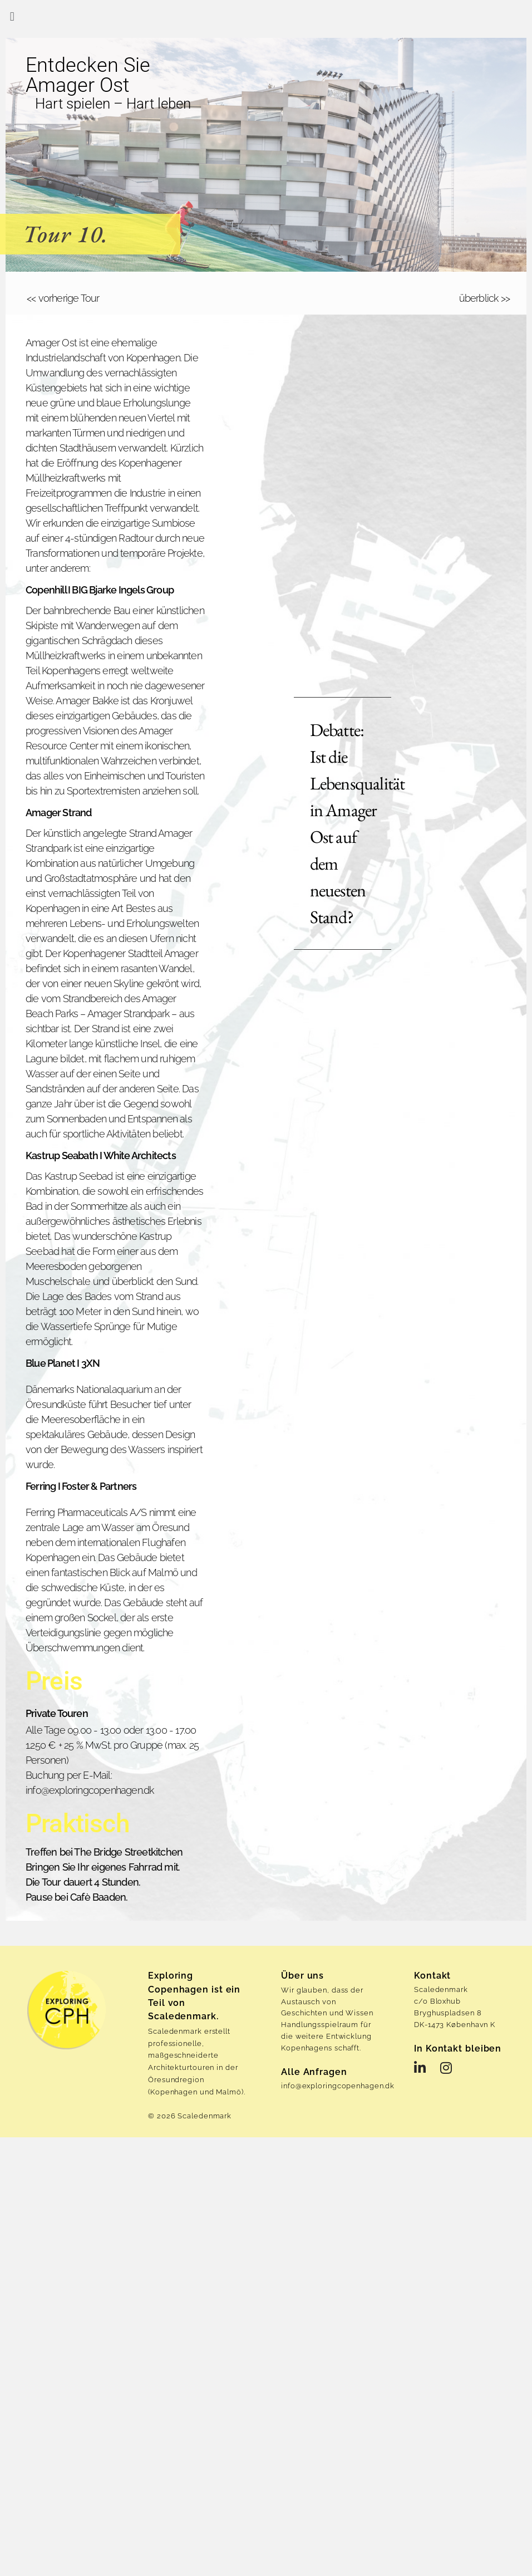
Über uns (302, 1975)
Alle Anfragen (314, 2071)
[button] (12, 16)
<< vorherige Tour (63, 298)
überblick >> (484, 298)
